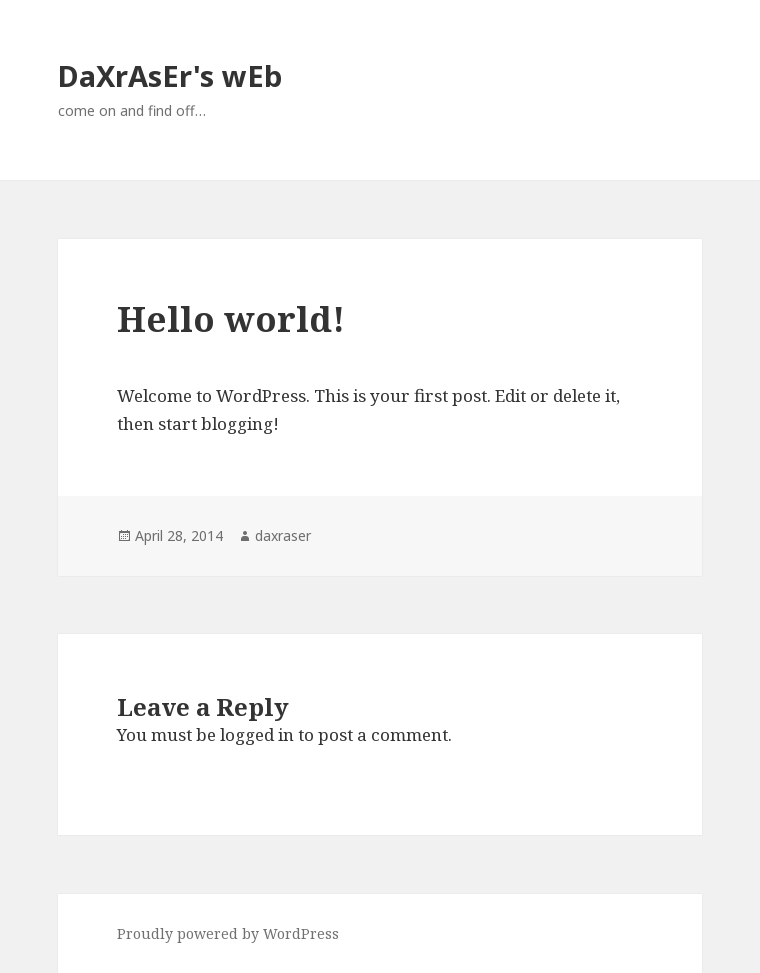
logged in (257, 734)
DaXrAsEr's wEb (170, 75)
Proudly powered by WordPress (228, 933)
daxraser (283, 535)
